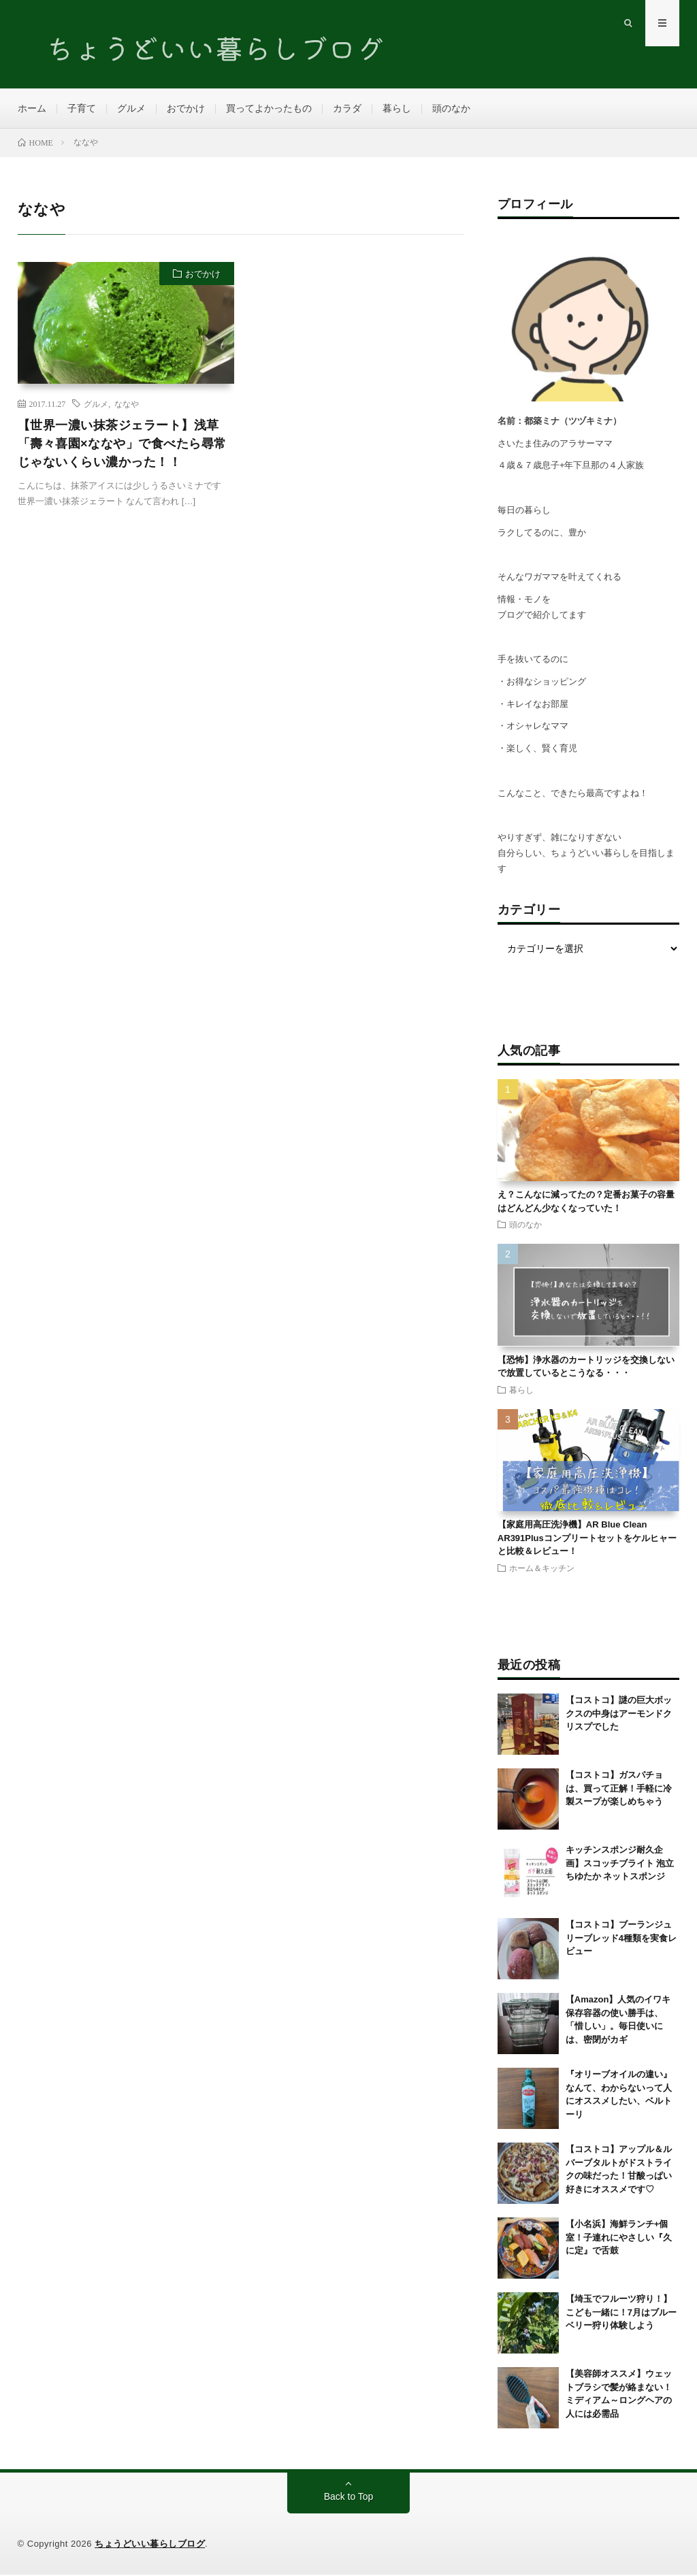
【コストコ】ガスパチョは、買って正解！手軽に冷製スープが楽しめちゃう (619, 1789)
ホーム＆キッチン (541, 1569)
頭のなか (451, 108)
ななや (126, 405)
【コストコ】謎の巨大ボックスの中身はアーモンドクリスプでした (619, 1714)
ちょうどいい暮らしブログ (150, 2545)
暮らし (397, 108)
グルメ (131, 108)
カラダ (347, 108)
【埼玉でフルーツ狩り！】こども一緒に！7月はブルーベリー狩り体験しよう (621, 2313)
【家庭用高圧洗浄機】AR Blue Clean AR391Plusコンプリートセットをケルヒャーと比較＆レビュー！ (587, 1539)
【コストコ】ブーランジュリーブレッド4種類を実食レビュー (621, 1939)
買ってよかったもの (269, 108)
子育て (81, 108)
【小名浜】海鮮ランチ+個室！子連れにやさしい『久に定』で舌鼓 (619, 2238)
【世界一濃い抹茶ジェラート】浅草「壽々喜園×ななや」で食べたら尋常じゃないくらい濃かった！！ (122, 445)
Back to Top (349, 2497)
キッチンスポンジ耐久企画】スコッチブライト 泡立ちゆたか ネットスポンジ (620, 1864)
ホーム (32, 108)
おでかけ (186, 108)
